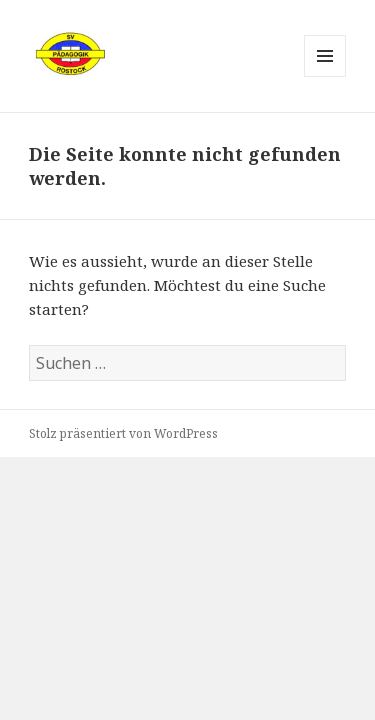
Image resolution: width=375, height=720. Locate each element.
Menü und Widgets (325, 76)
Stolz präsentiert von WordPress (123, 433)
